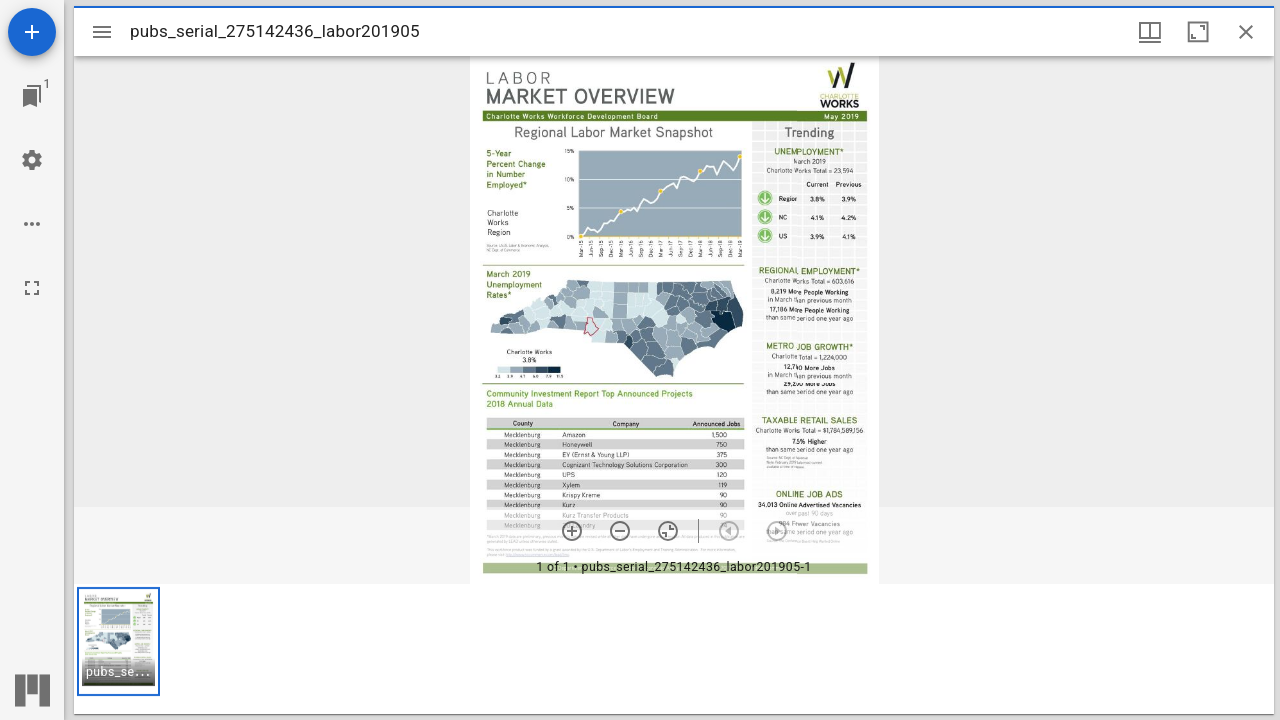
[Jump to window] (32, 96)
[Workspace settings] (32, 160)
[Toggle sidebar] (102, 32)
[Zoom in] (572, 531)
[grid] (674, 649)
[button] (118, 641)
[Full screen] (32, 288)
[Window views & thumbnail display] (1150, 32)
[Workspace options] (32, 224)
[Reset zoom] (668, 531)
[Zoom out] (620, 531)
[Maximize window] (1198, 32)
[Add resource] (32, 32)
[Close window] (1246, 32)
